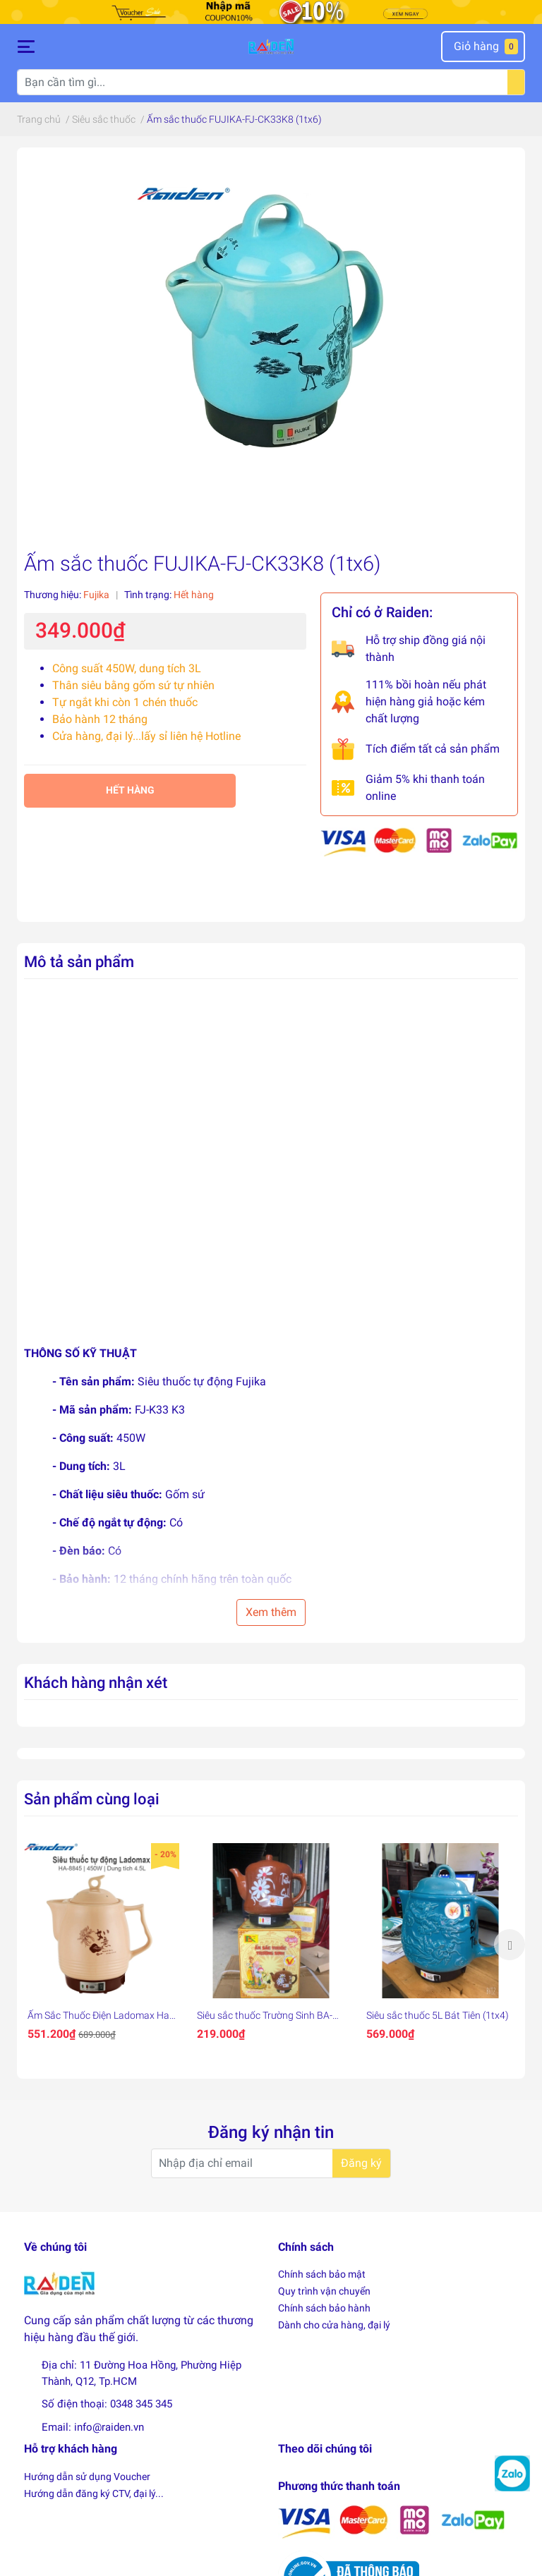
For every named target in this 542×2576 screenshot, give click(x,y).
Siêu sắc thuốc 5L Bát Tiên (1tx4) (437, 2015)
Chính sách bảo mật (322, 2274)
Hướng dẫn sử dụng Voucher (87, 2476)
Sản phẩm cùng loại (91, 1799)
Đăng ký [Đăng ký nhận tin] (361, 2163)
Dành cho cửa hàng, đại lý (334, 2325)
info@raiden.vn (109, 2427)
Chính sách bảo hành (324, 2308)
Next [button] (509, 1944)
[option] (101, 1945)
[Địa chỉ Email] (271, 2163)
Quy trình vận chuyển (324, 2291)
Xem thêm (271, 1612)
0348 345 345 (141, 2404)
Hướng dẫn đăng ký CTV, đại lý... (94, 2493)
